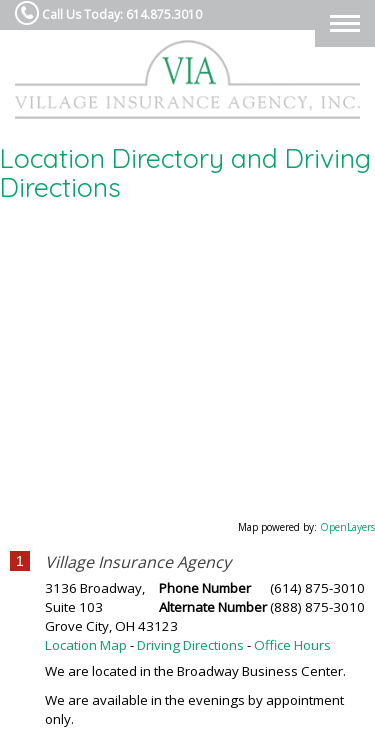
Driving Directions (190, 645)
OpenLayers (347, 527)
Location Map (86, 645)
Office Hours (292, 645)
